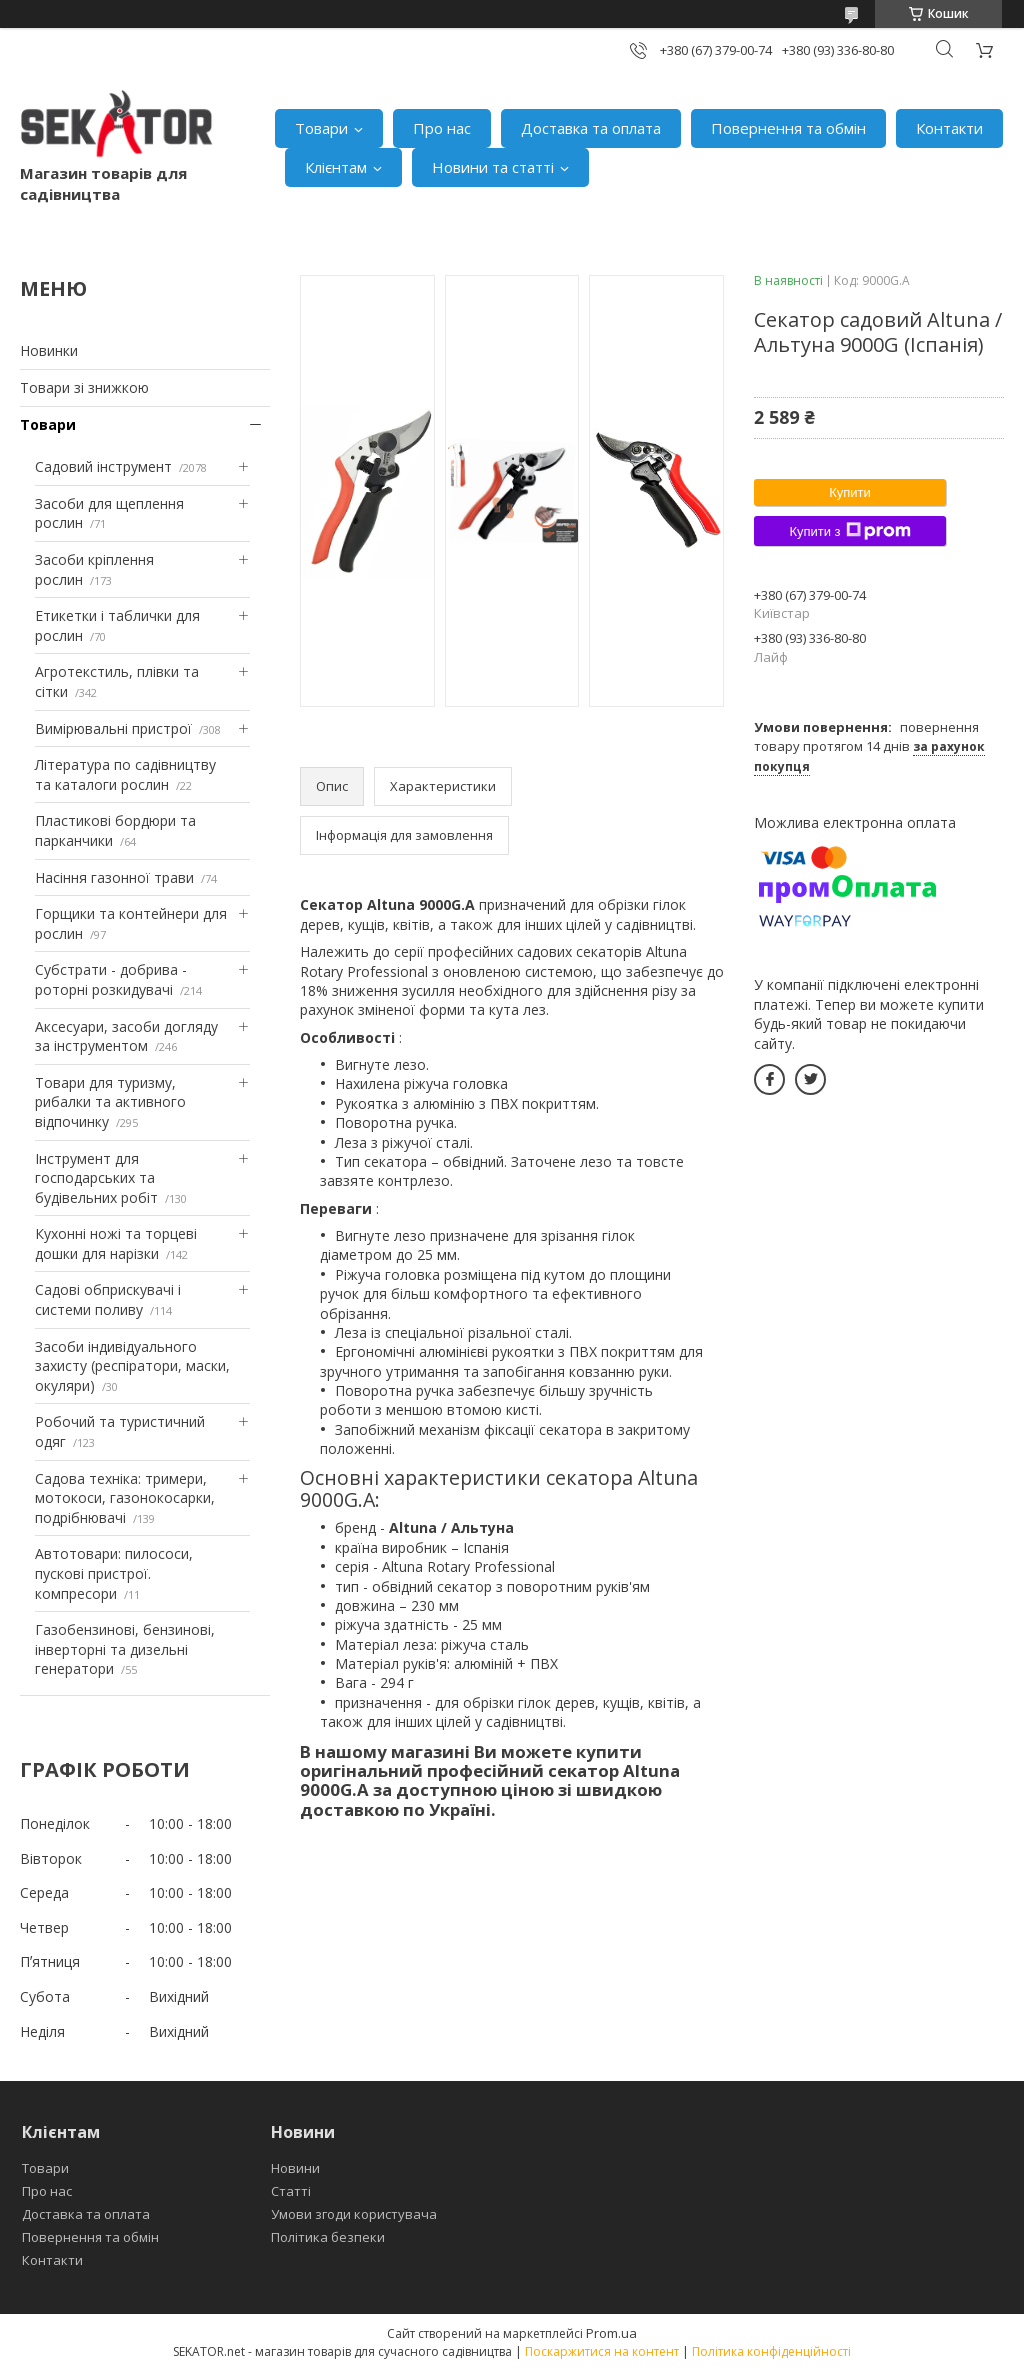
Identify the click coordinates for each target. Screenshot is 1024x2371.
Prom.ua (611, 2333)
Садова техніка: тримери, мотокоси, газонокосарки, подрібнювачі (125, 1498)
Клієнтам (336, 167)
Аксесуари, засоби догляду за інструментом (126, 1036)
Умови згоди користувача (354, 2214)
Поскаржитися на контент (602, 2351)
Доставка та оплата (591, 128)
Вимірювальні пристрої (113, 728)
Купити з (849, 531)
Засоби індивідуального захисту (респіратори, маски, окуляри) (132, 1366)
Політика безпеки (328, 2237)
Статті (291, 2191)
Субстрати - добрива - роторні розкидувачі (111, 979)
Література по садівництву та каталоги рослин (125, 774)
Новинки (49, 350)
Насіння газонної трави (114, 877)
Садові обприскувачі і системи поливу (108, 1299)
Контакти (949, 128)
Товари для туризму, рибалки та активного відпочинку (110, 1102)
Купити (850, 492)
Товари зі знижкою (84, 387)
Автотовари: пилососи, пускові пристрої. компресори (114, 1573)
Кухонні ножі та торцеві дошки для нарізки (116, 1243)
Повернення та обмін (788, 128)
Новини (295, 2168)
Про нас (442, 128)
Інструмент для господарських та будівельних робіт (96, 1178)
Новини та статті (493, 167)
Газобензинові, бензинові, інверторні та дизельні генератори (125, 1649)
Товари (321, 128)
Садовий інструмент (103, 466)
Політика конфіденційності (771, 2351)
